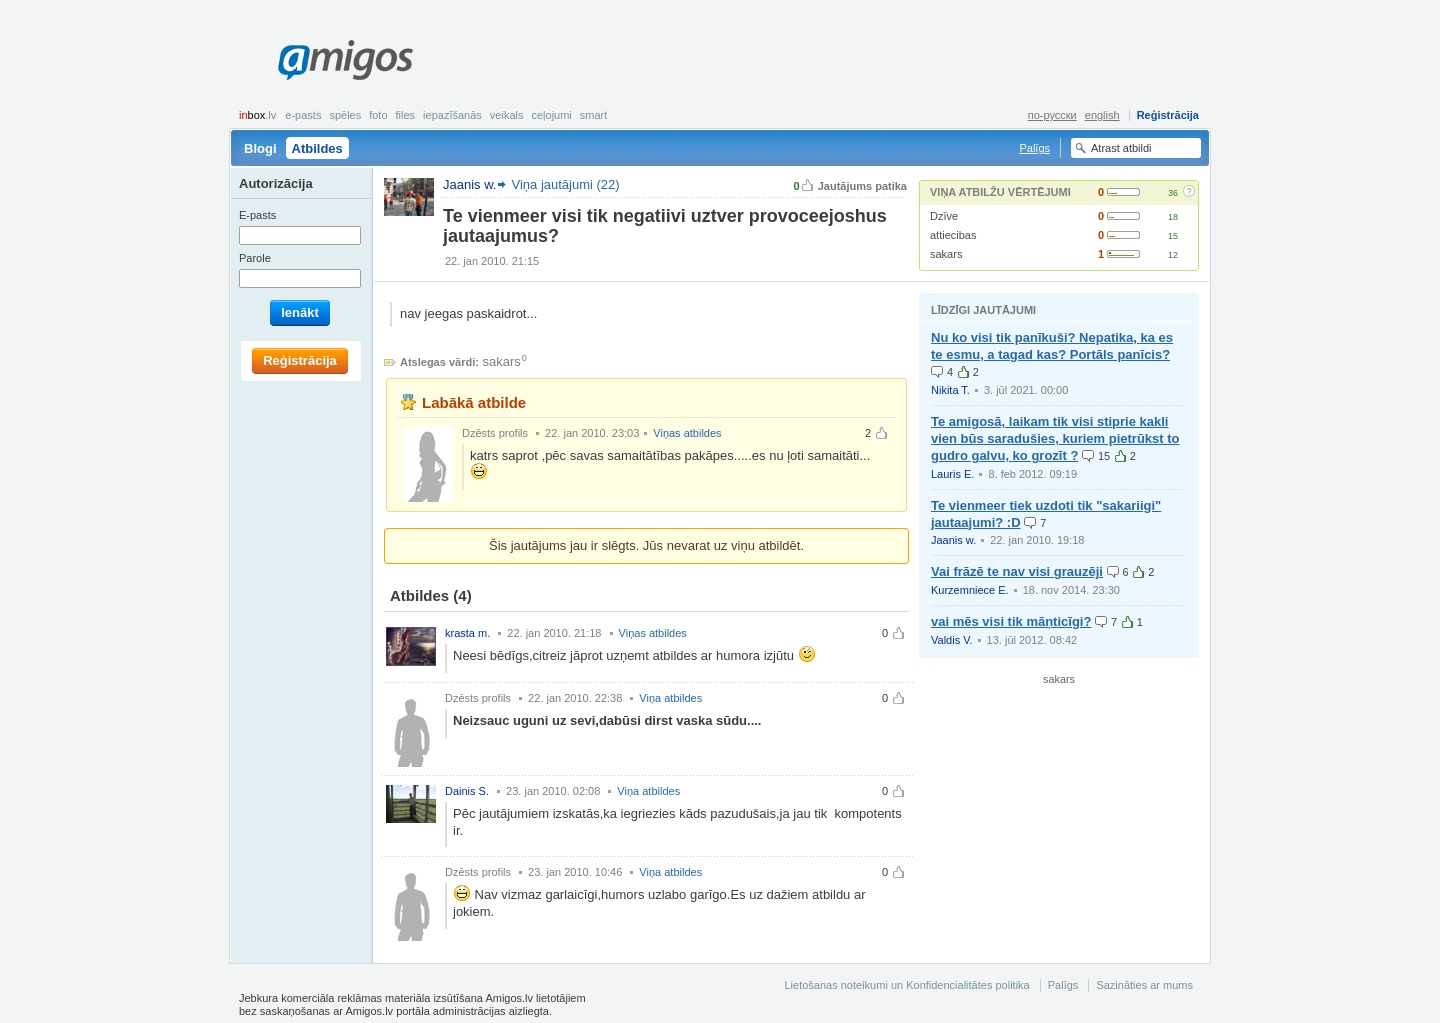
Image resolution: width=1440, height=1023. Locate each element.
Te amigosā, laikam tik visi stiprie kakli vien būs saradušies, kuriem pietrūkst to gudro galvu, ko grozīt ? (1055, 438)
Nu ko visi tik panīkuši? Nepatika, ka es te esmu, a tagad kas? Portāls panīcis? (1052, 346)
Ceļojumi (551, 115)
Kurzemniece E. (970, 590)
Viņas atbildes (687, 433)
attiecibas (953, 235)
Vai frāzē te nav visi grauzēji (1017, 571)
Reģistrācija (1168, 115)
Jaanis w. (953, 540)
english (1102, 115)
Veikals (507, 115)
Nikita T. (950, 390)
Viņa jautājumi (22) (565, 184)
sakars (946, 254)
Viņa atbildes (670, 698)
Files (406, 115)
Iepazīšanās (452, 115)
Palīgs (1034, 148)
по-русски (1052, 115)
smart (594, 115)
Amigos (345, 60)
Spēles (345, 115)
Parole (255, 258)
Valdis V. (952, 640)
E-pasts (303, 115)
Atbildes (317, 148)
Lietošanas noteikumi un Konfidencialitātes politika (906, 985)
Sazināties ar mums (1144, 985)
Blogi (260, 148)
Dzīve (944, 216)
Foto (378, 115)
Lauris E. (952, 474)
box (257, 115)
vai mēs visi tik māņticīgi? (1011, 621)
